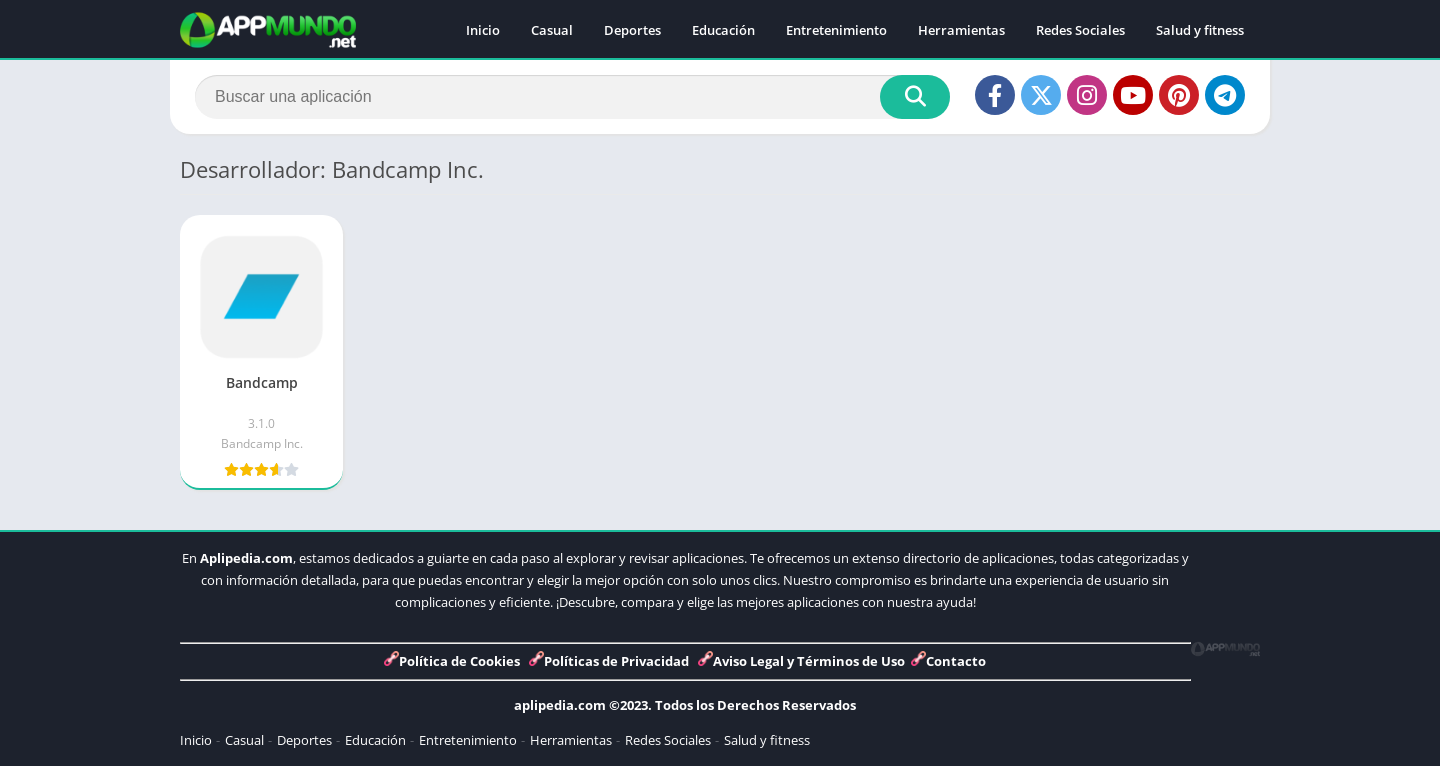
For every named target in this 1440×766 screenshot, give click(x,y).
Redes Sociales (1080, 30)
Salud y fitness (1200, 30)
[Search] (572, 97)
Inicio (483, 30)
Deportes (632, 30)
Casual (552, 30)
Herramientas (961, 30)
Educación (723, 30)
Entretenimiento (836, 30)
